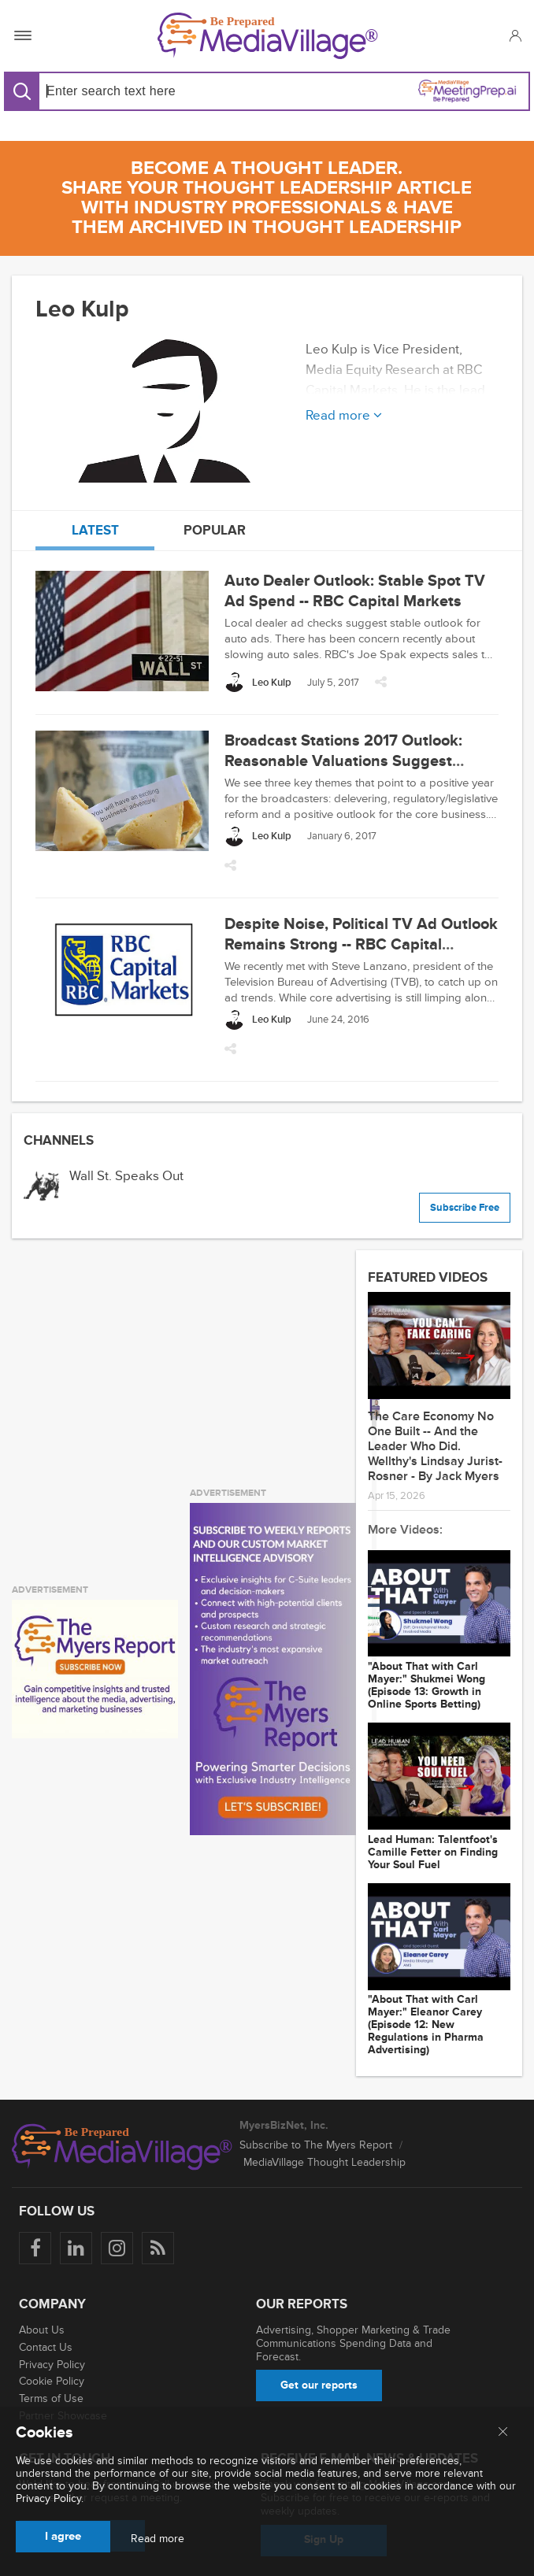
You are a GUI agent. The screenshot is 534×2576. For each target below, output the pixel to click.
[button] (514, 35)
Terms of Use (51, 2398)
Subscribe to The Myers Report (315, 2145)
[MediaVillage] (268, 36)
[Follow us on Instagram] (117, 2248)
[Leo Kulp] (257, 682)
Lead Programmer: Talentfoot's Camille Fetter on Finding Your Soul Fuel (433, 1852)
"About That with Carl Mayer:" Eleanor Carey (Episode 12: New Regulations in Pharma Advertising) (426, 2024)
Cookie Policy (51, 2381)
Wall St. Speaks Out (126, 1176)
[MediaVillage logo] (122, 2146)
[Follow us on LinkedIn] (76, 2248)
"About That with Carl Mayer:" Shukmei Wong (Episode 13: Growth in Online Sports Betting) (426, 1685)
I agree (63, 2536)
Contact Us (45, 2347)
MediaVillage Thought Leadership (324, 2162)
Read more (157, 2539)
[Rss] (158, 2248)
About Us (42, 2330)
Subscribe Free (464, 1207)
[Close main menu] (503, 2433)
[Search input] (149, 90)
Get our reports (319, 2385)
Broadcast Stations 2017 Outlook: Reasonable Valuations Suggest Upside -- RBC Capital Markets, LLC (350, 761)
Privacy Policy (52, 2364)
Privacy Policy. (49, 2498)
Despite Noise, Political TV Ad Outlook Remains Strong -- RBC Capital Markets (361, 945)
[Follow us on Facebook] (35, 2248)
